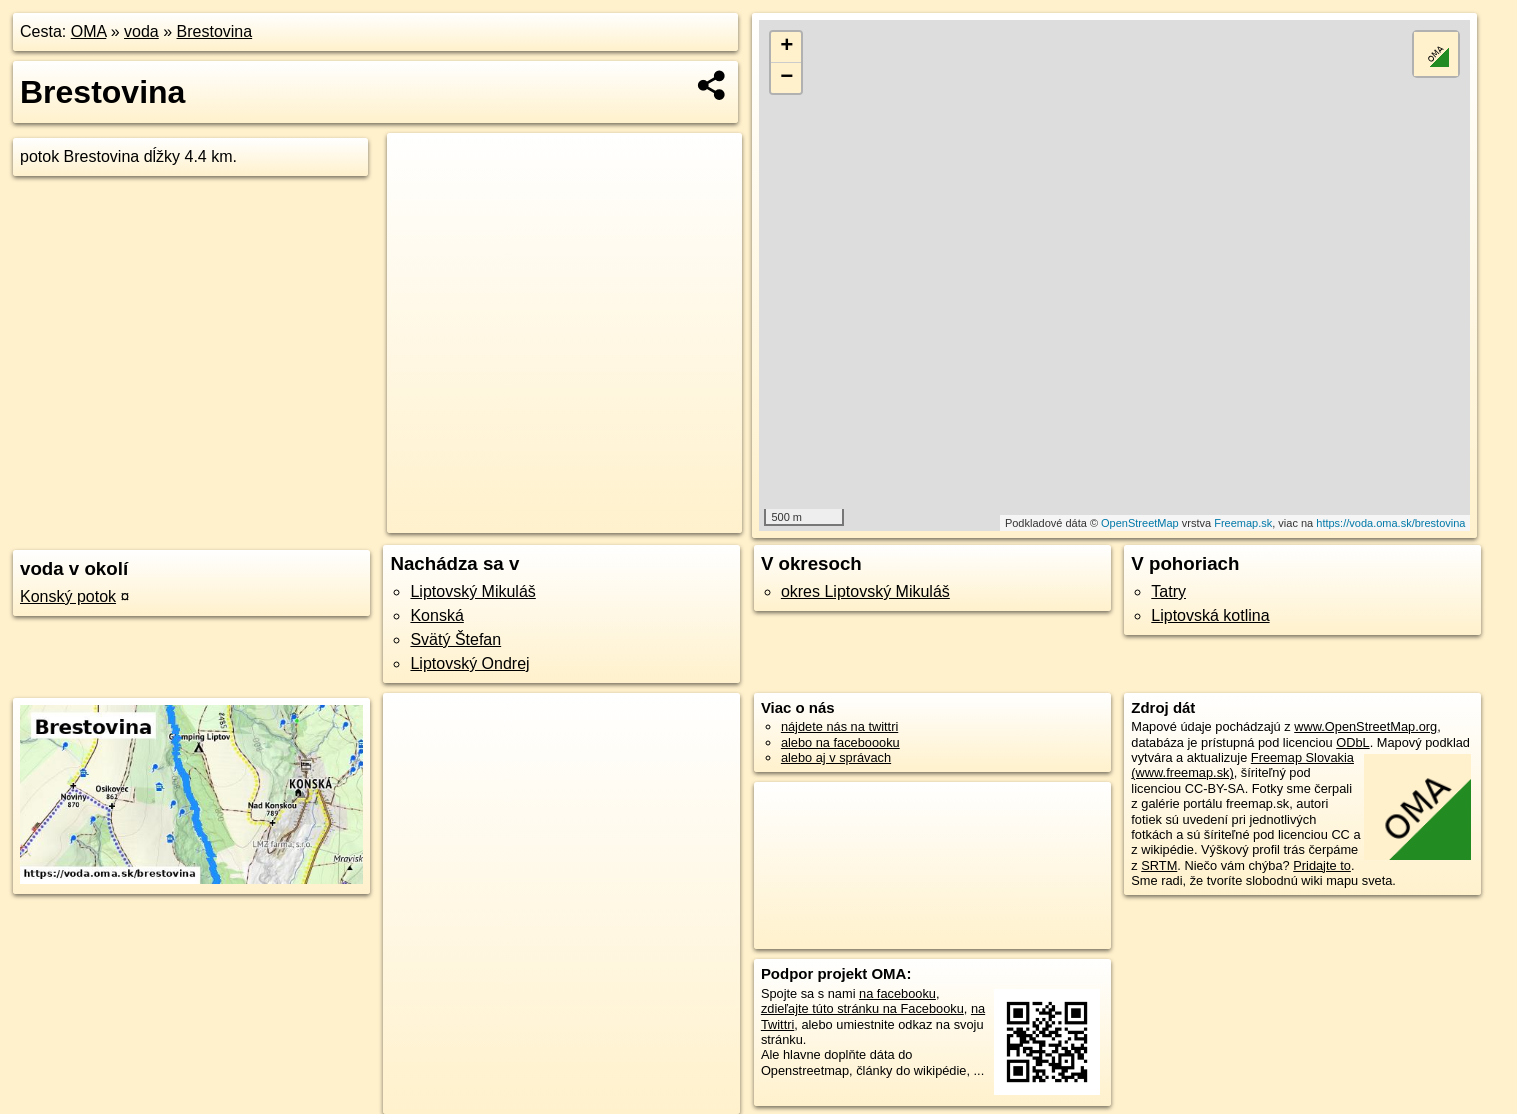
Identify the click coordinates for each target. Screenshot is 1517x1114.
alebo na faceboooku (840, 742)
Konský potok (68, 596)
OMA (89, 31)
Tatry (1168, 591)
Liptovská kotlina (1210, 615)
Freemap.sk (1243, 523)
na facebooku (897, 993)
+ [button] (786, 47)
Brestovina (215, 31)
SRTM (1159, 865)
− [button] (786, 78)
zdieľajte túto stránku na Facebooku (862, 1008)
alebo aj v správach (836, 757)
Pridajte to (1322, 865)
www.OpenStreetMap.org (1365, 726)
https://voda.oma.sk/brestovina (1390, 523)
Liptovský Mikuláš (472, 591)
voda (141, 31)
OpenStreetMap (1140, 523)
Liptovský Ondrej (469, 663)
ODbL (1352, 742)
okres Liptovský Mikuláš (865, 591)
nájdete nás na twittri (839, 726)
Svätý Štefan (455, 639)
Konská (436, 615)
